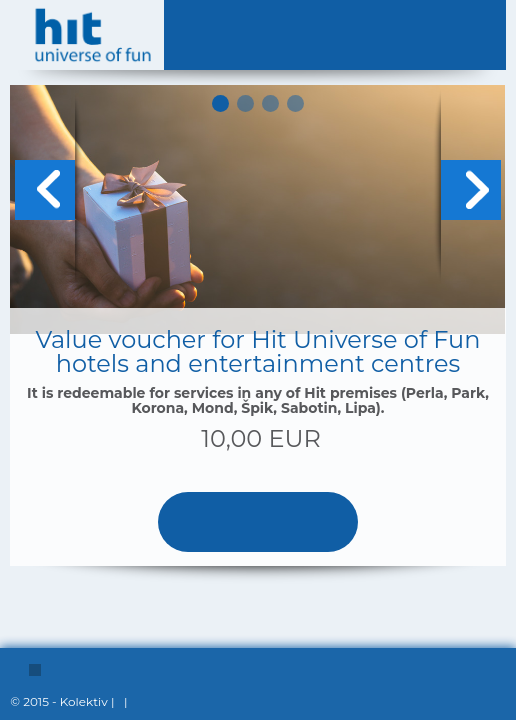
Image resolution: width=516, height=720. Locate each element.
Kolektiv (84, 701)
